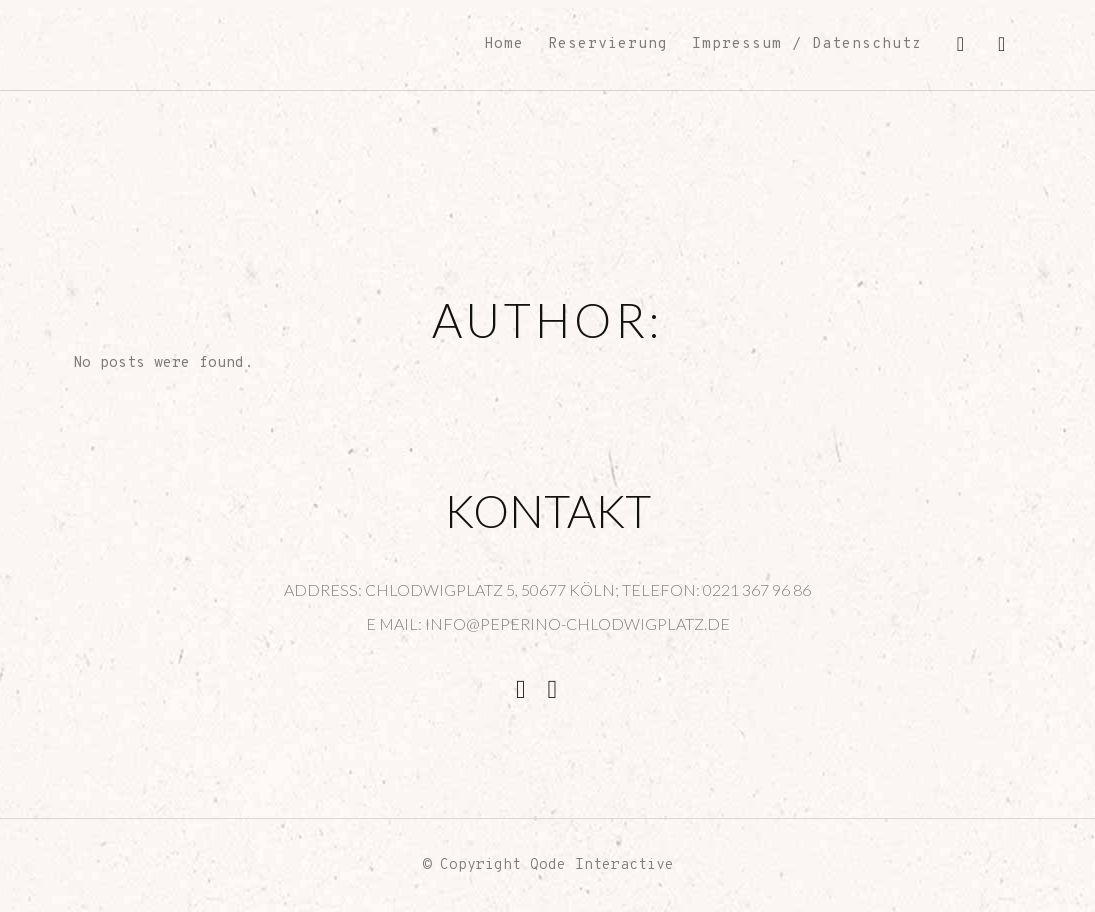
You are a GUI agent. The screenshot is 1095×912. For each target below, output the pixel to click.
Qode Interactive (602, 865)
